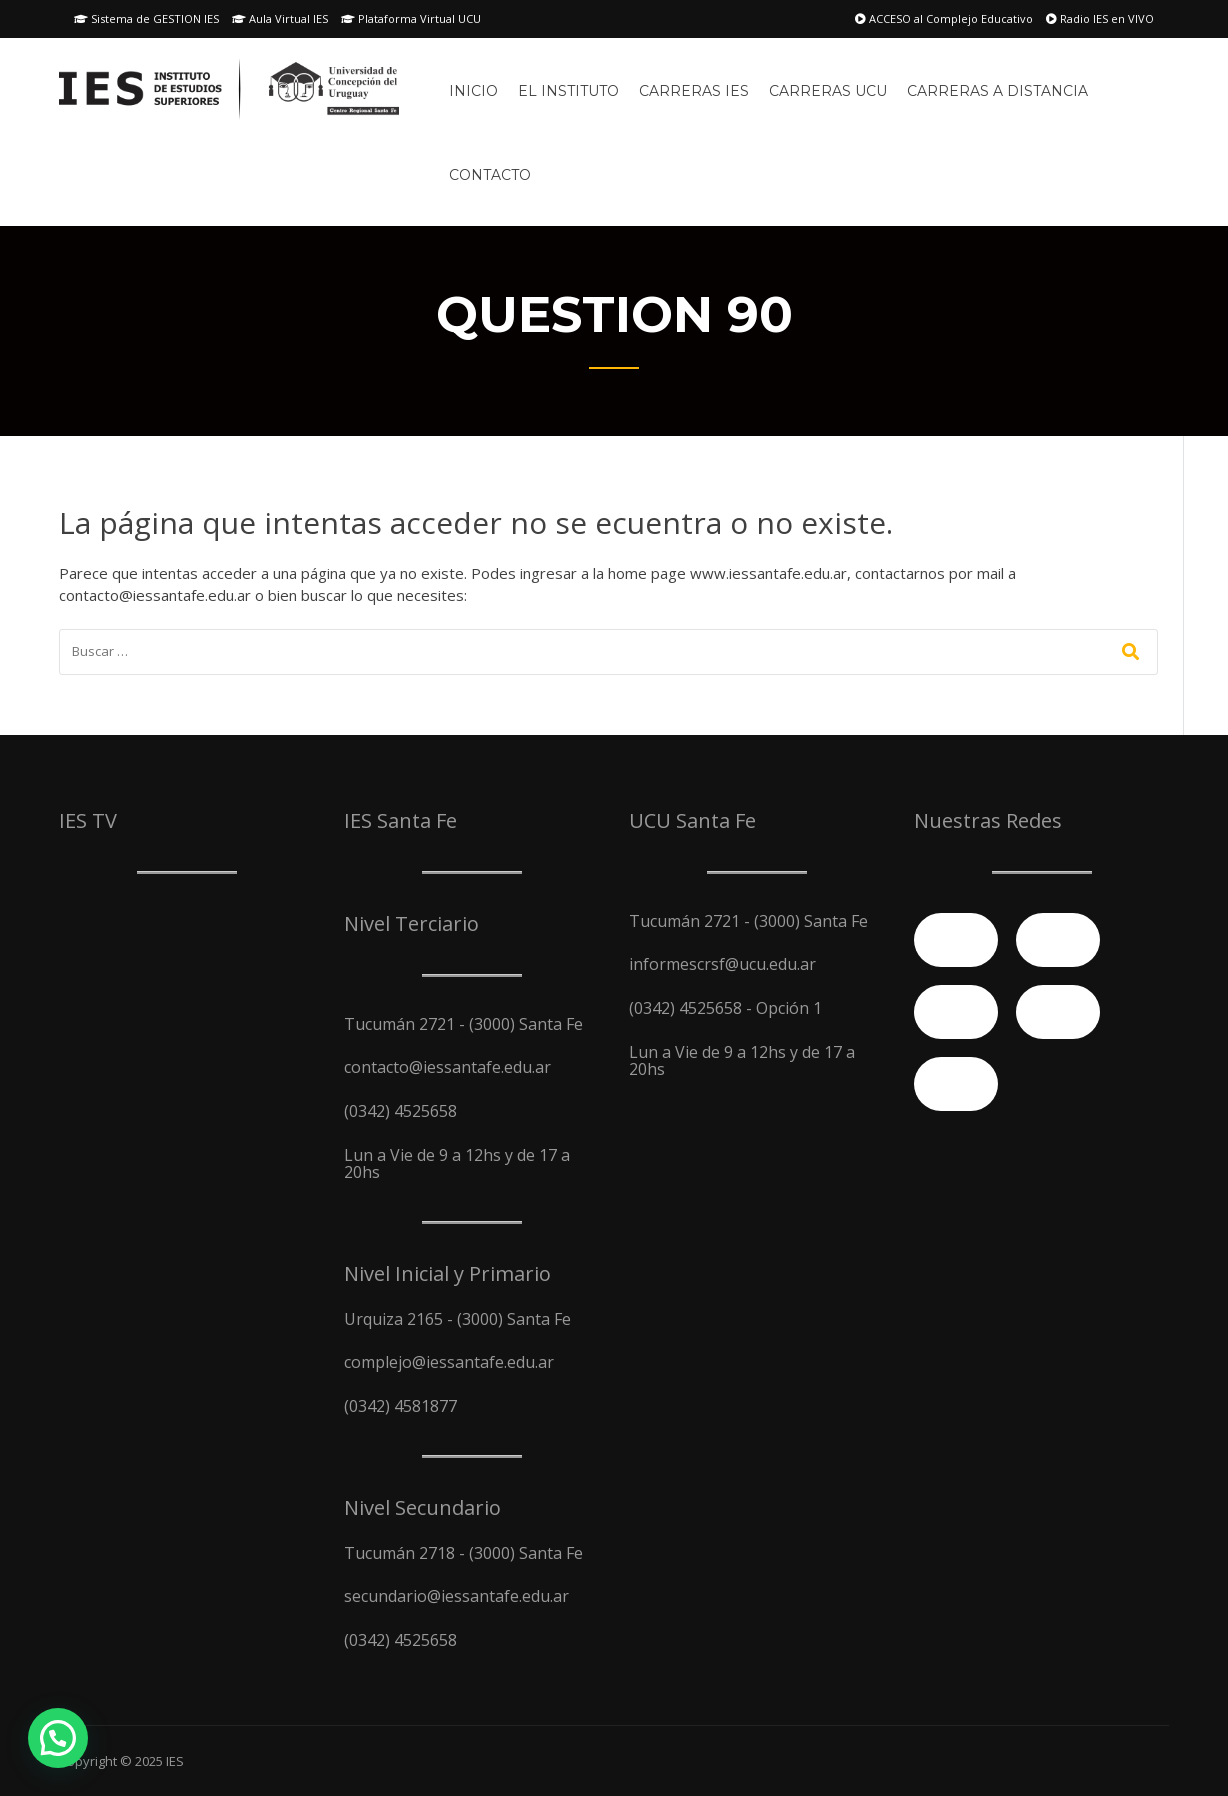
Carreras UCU (828, 91)
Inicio (473, 91)
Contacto (490, 175)
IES (175, 1761)
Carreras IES (694, 91)
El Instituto (568, 91)
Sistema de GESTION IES (146, 18)
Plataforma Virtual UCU (411, 18)
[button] (58, 1738)
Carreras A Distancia (997, 91)
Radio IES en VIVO (1100, 18)
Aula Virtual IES (280, 18)
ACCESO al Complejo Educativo (944, 18)
